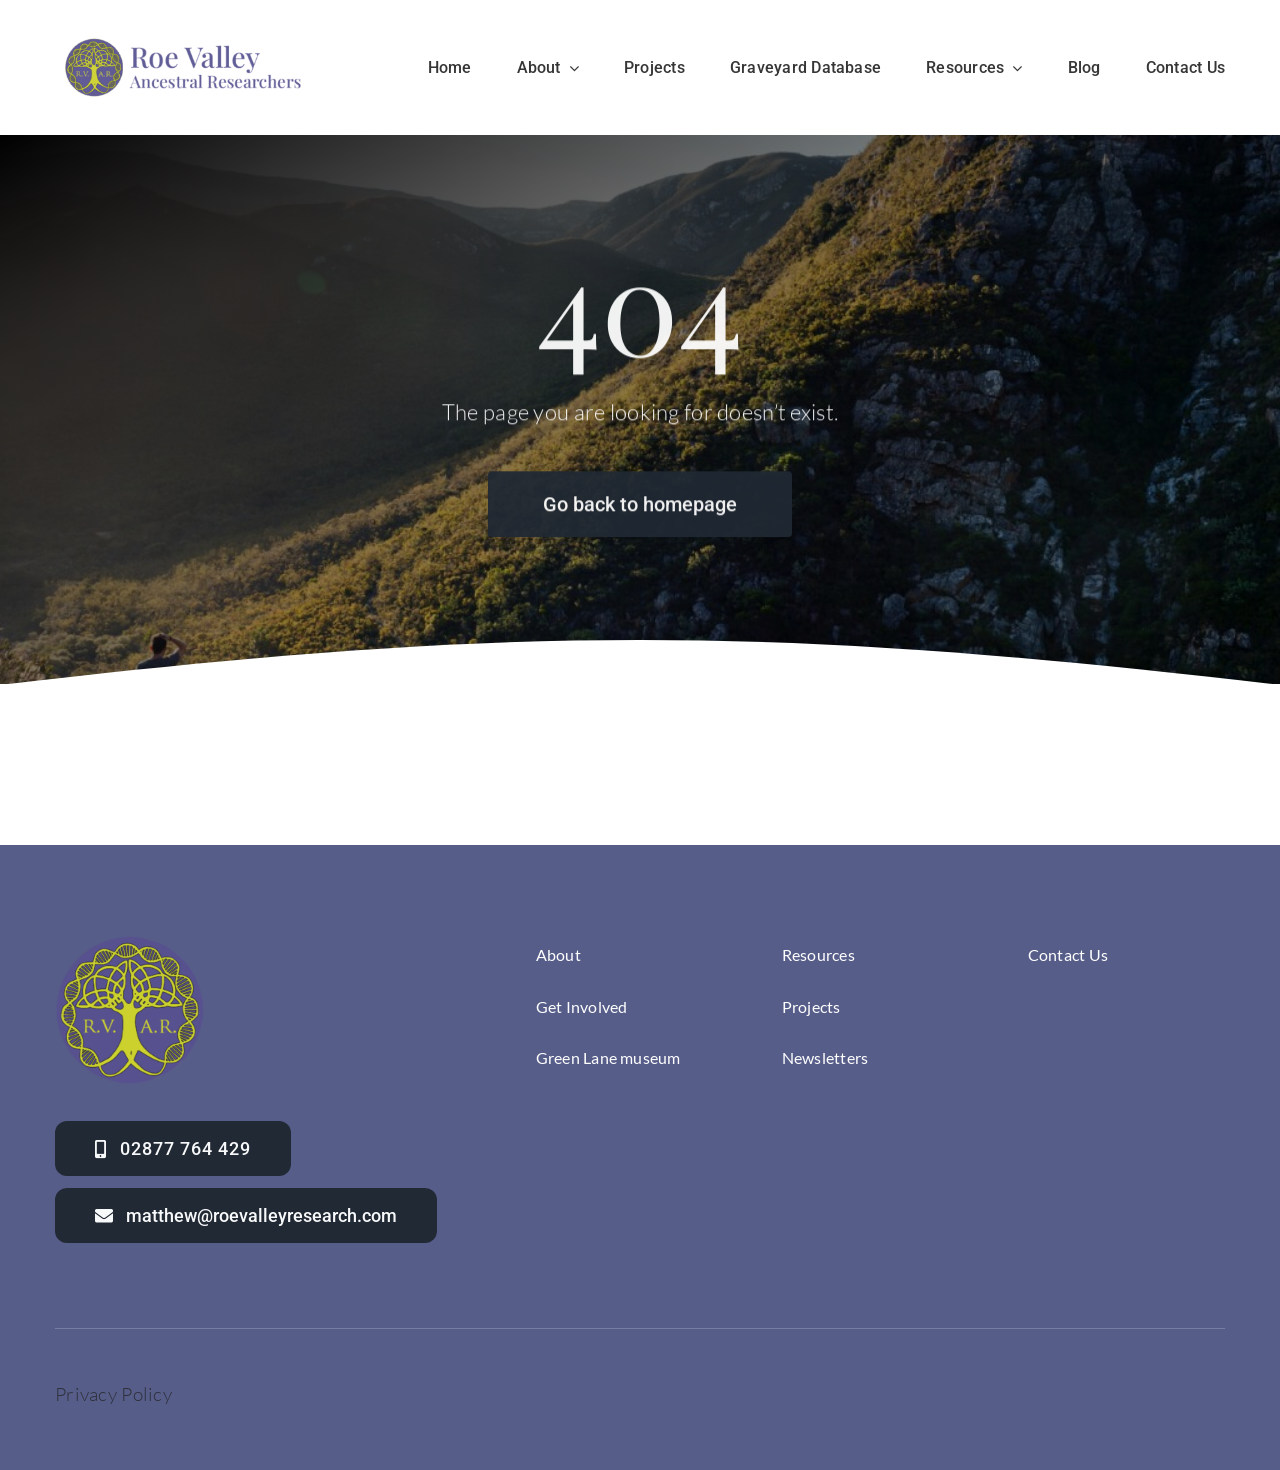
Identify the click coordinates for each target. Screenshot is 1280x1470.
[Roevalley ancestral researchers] (183, 41)
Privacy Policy (113, 1394)
